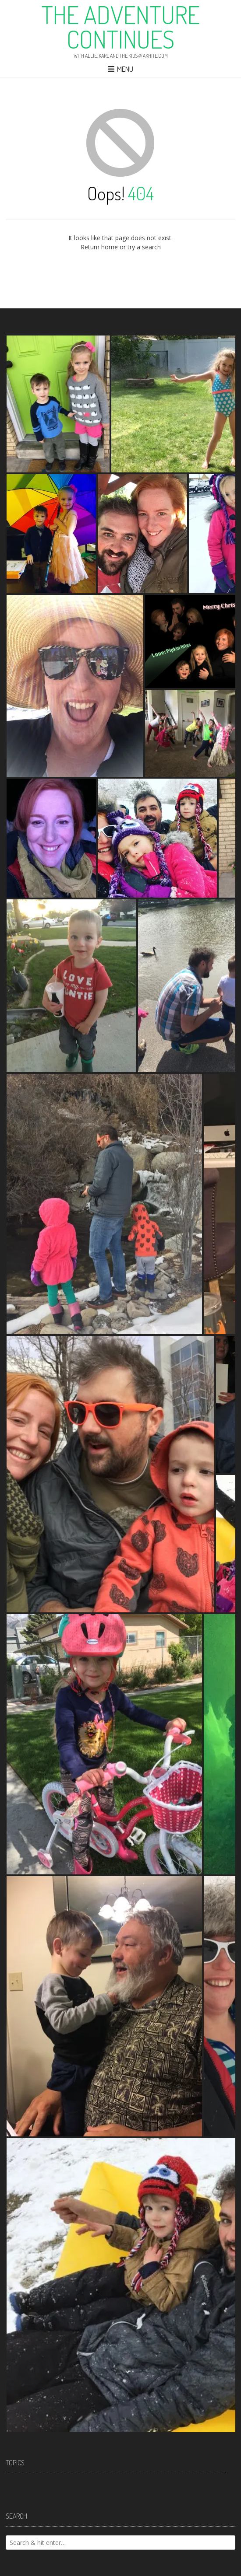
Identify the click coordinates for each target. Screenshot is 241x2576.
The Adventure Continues (120, 26)
